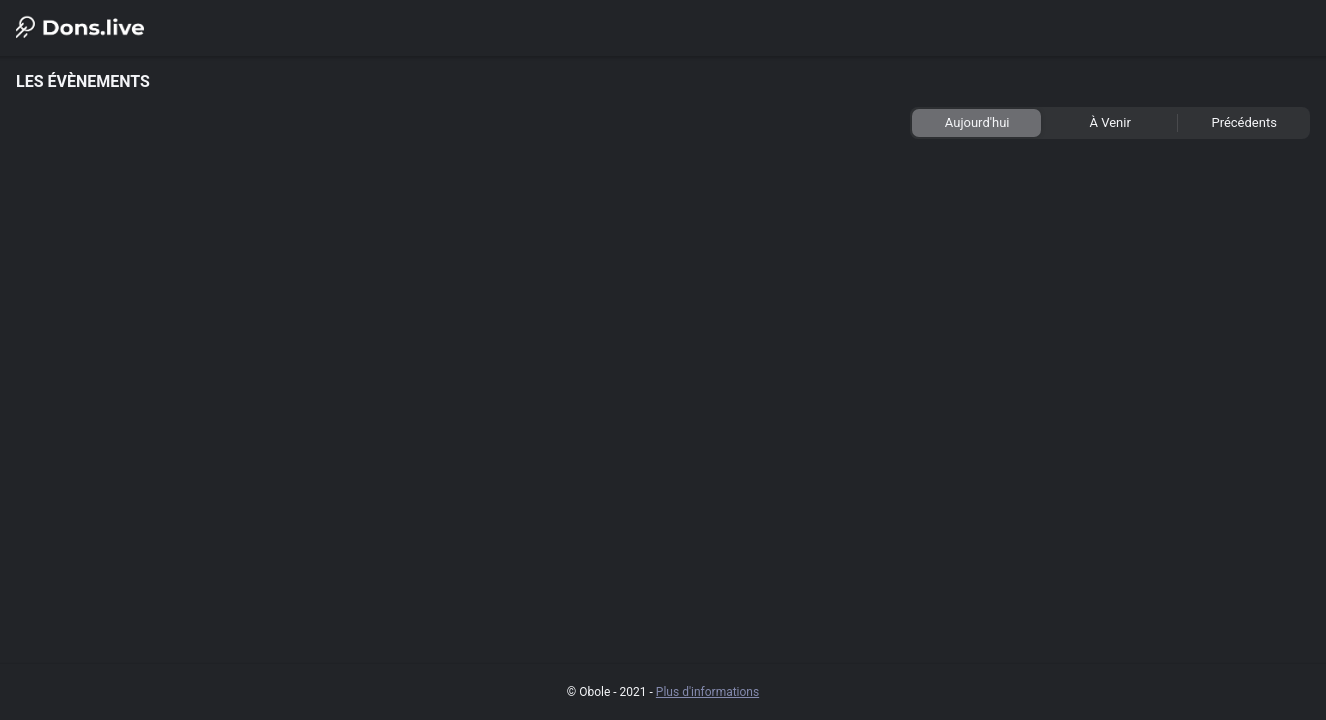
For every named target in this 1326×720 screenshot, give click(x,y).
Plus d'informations (707, 692)
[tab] (976, 123)
